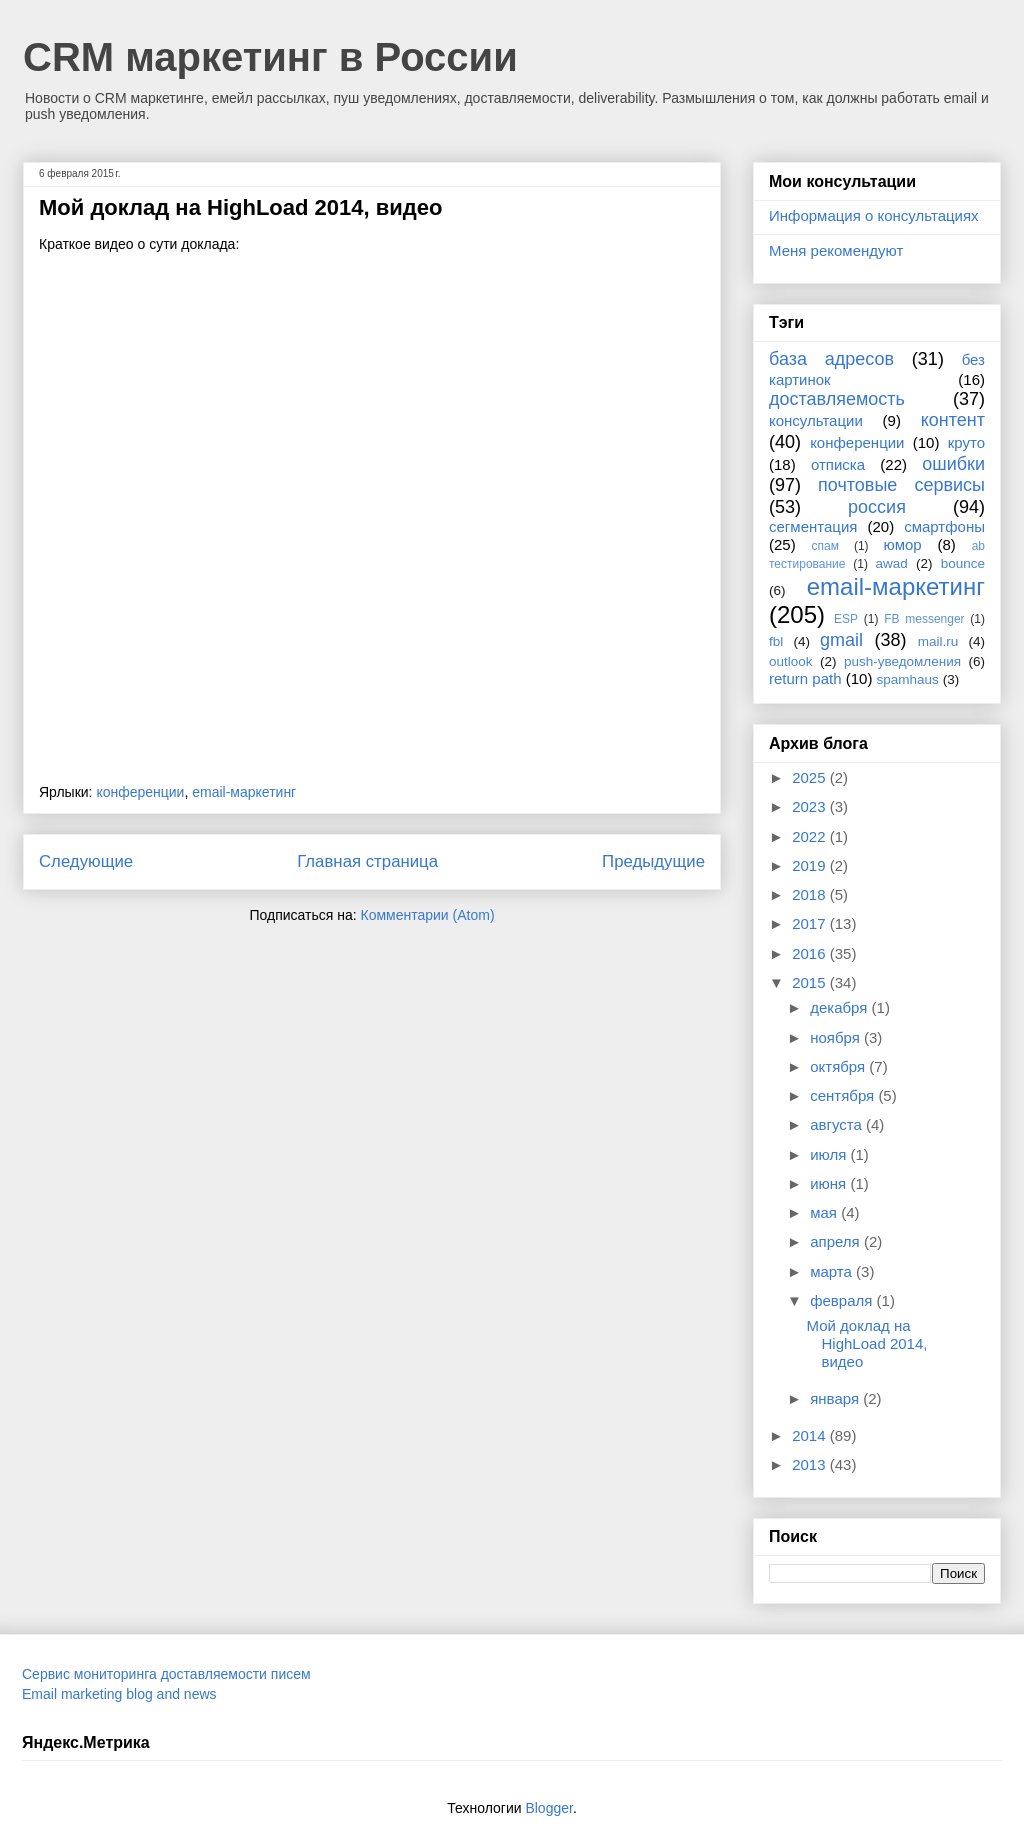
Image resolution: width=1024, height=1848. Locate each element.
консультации (816, 420)
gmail (841, 640)
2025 (811, 777)
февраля (843, 1300)
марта (833, 1271)
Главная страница (367, 861)
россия (877, 507)
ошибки (953, 464)
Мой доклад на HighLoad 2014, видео (240, 207)
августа (838, 1124)
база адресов (831, 359)
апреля (837, 1241)
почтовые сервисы (901, 485)
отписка (838, 464)
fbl (776, 641)
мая (825, 1212)
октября (839, 1066)
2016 (811, 953)
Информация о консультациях (874, 215)
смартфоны (944, 526)
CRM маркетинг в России (270, 57)
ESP (846, 619)
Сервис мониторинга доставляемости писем (166, 1674)
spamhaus (908, 679)
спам (825, 546)
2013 (811, 1464)
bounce (963, 563)
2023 (811, 806)
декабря (840, 1007)
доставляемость (837, 399)
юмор (903, 544)
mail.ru (938, 641)
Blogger (548, 1808)
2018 (811, 894)
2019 (811, 865)
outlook (791, 661)
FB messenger (924, 619)
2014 (811, 1435)
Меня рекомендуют (836, 250)
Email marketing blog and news (119, 1694)
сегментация (813, 526)
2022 (811, 836)
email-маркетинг (244, 792)
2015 (811, 982)
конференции (140, 792)
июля (830, 1154)
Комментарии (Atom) (428, 915)
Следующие (86, 861)
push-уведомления (902, 661)
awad (892, 563)
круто (966, 442)
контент (953, 420)
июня (830, 1183)
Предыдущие (653, 861)
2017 (811, 923)
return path (805, 678)
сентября (844, 1095)
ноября (837, 1037)
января (836, 1398)
